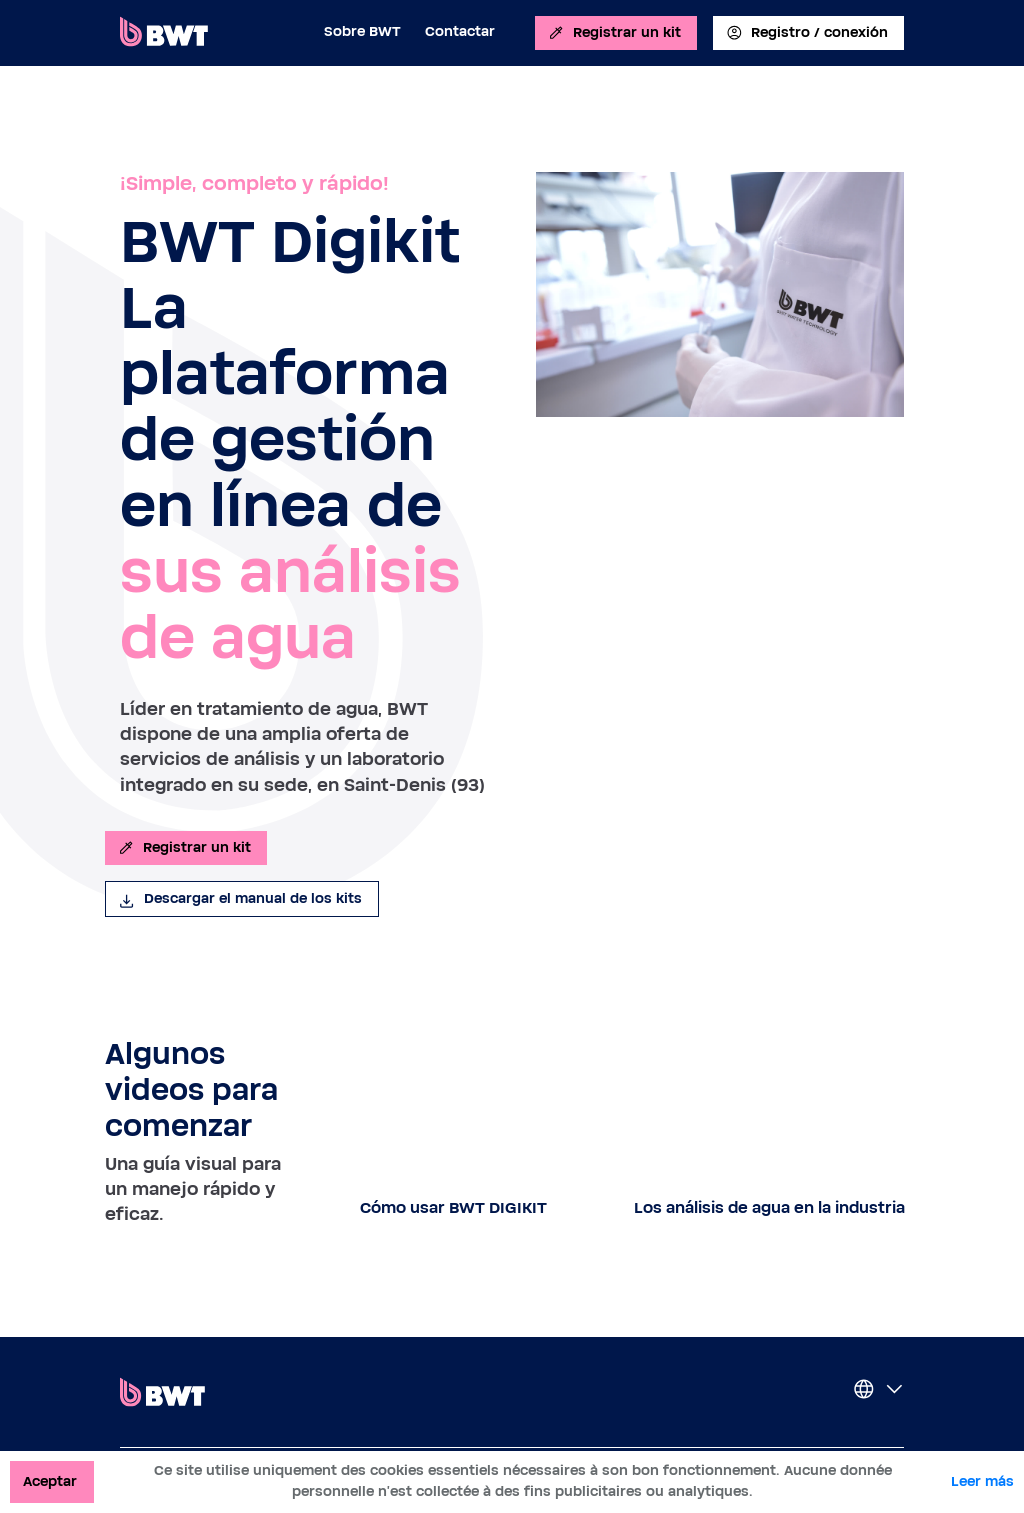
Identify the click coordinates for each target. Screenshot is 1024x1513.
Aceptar (50, 1482)
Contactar (460, 32)
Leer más (982, 1482)
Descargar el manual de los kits (240, 899)
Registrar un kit (614, 33)
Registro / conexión (806, 33)
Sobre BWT (362, 32)
